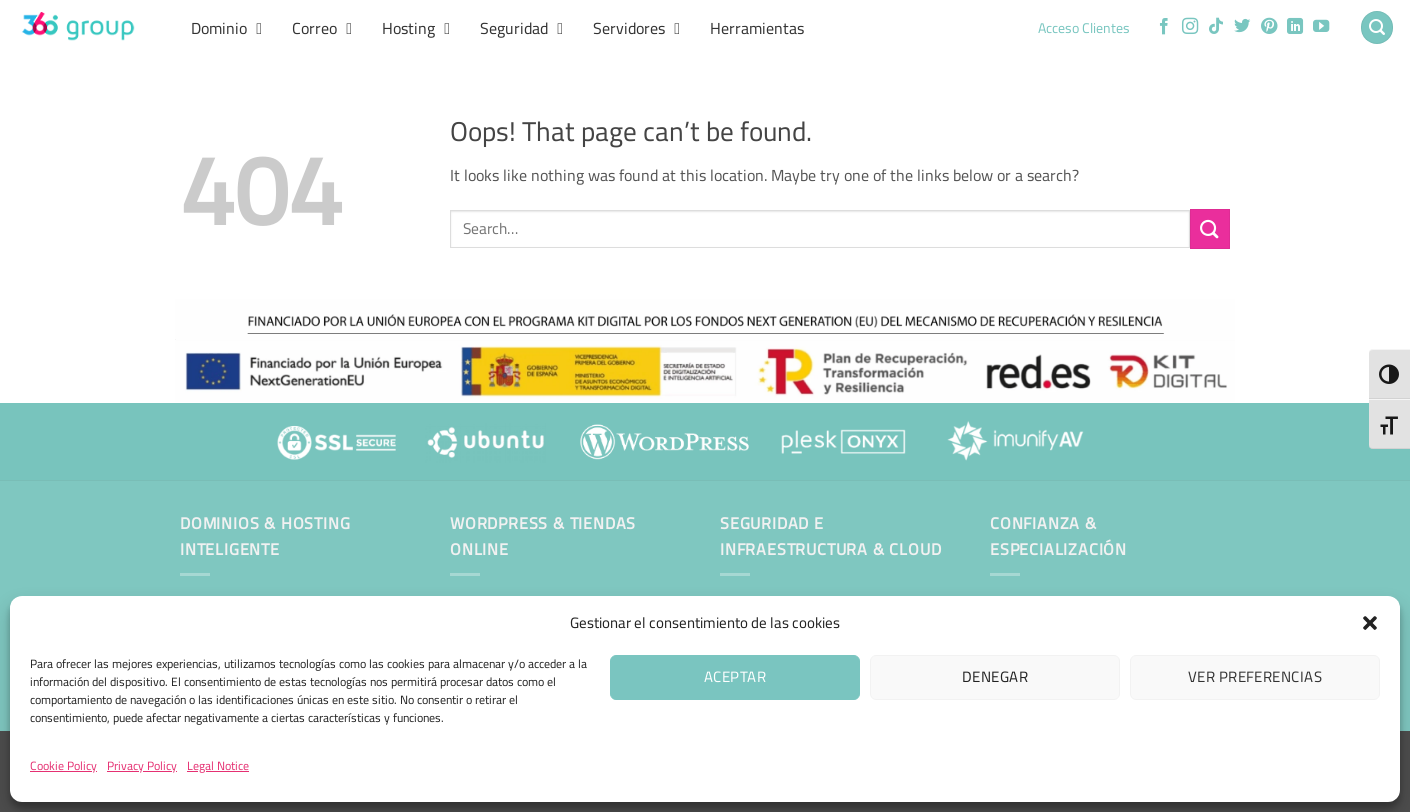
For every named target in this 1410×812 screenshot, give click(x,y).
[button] (1370, 623)
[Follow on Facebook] (1164, 27)
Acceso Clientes (1084, 28)
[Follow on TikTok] (1216, 27)
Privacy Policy (142, 765)
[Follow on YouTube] (1321, 27)
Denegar (995, 676)
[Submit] (1210, 228)
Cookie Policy (63, 765)
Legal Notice (218, 765)
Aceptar (735, 676)
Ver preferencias (1255, 676)
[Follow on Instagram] (1190, 27)
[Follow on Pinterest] (1269, 27)
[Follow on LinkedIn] (1295, 27)
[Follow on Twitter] (1242, 27)
